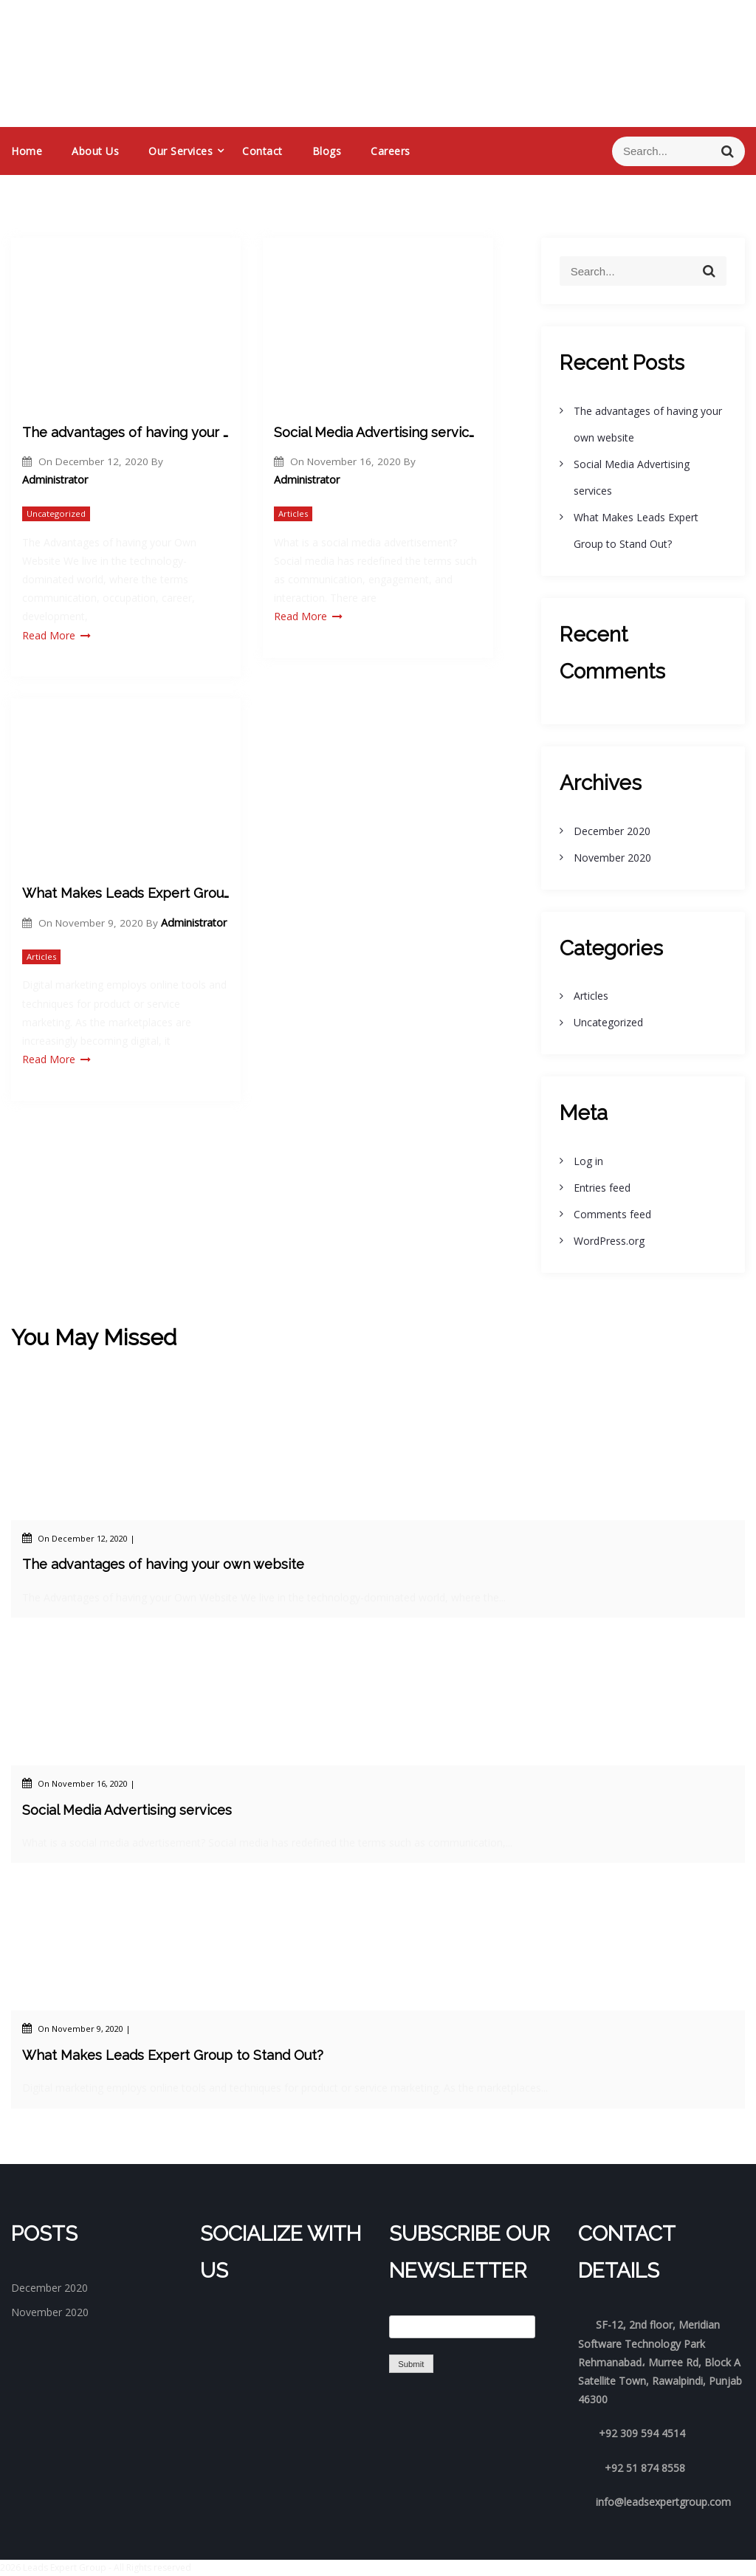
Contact (262, 151)
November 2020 (612, 858)
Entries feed (602, 1188)
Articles (293, 513)
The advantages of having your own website (126, 432)
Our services (180, 151)
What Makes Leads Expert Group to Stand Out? (126, 893)
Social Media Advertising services (377, 432)
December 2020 (612, 831)
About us (95, 151)
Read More (56, 635)
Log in (588, 1161)
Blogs (327, 151)
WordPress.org (609, 1241)
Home (26, 151)
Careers (390, 151)
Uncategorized (56, 513)
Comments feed (612, 1214)
